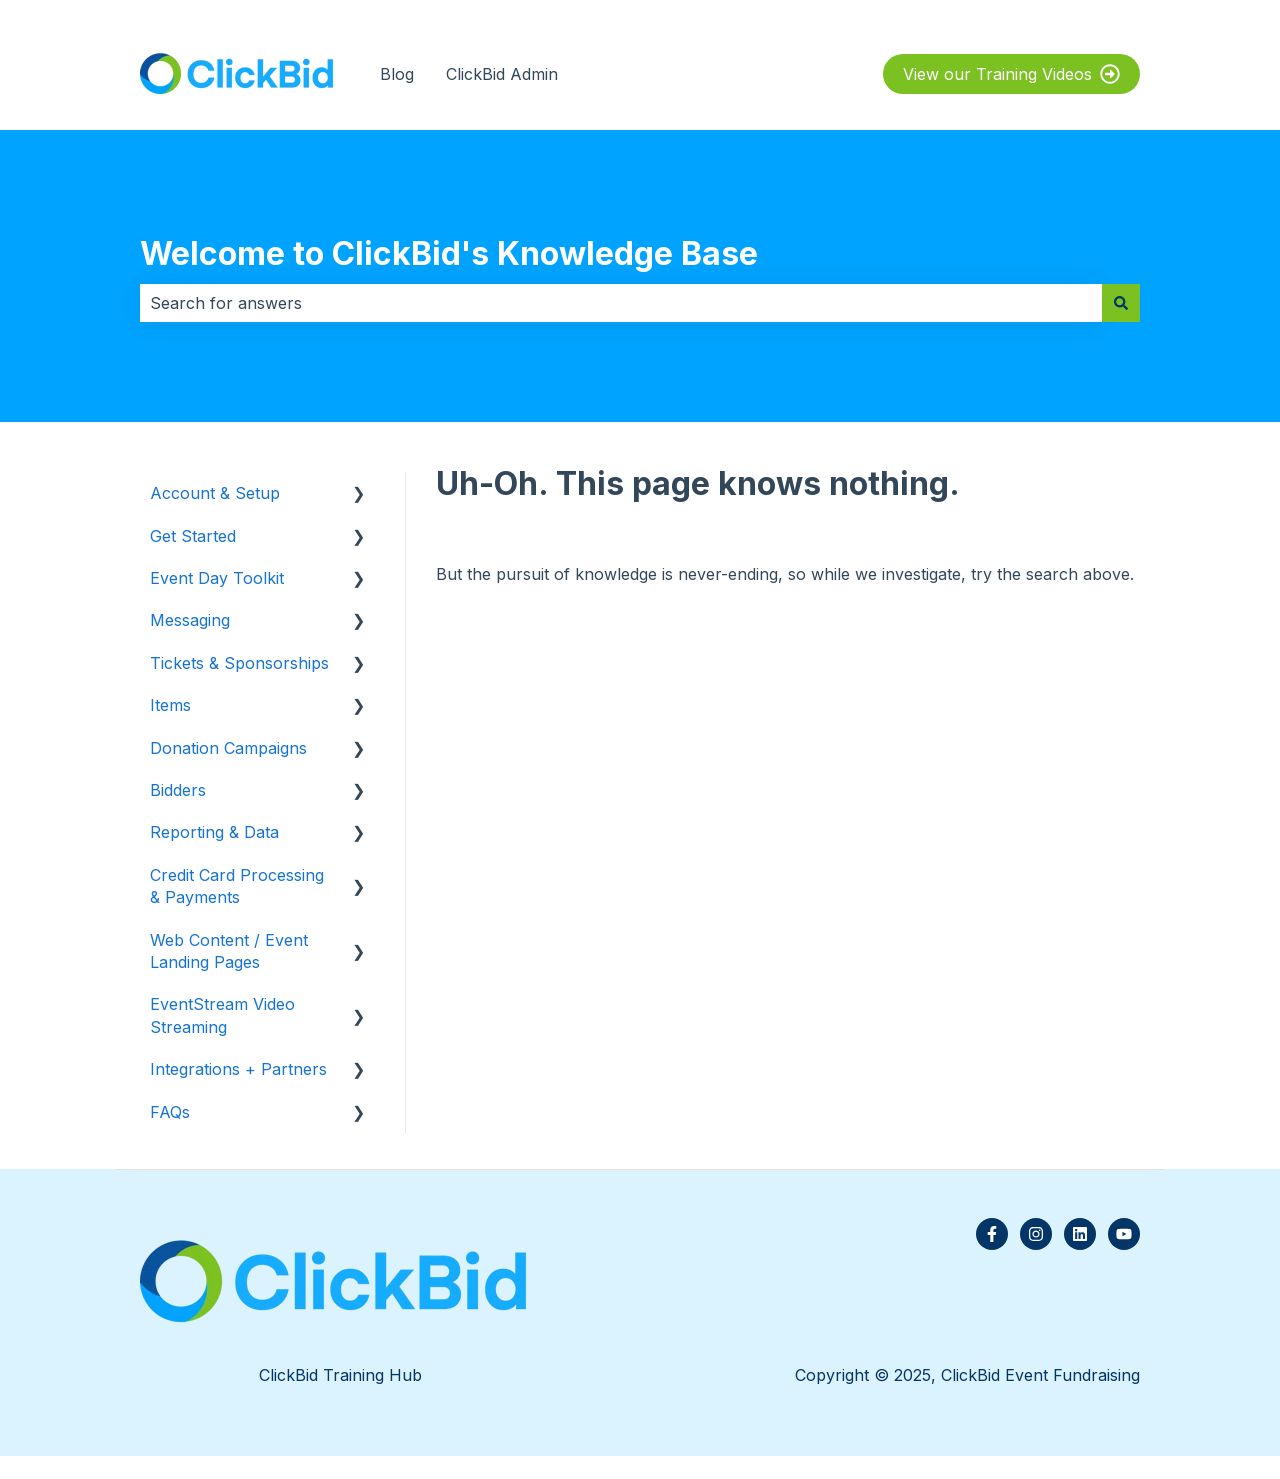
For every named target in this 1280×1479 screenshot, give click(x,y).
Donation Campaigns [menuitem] (228, 748)
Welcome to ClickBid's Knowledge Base (449, 253)
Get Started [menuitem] (193, 536)
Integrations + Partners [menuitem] (238, 1069)
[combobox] (621, 303)
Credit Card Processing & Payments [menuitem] (237, 886)
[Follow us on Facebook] (992, 1234)
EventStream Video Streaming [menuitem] (222, 1015)
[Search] (1121, 303)
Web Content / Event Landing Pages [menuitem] (229, 951)
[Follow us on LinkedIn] (1080, 1234)
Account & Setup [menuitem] (215, 493)
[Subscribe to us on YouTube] (1124, 1234)
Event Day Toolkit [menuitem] (217, 578)
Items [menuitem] (170, 705)
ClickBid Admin (502, 74)
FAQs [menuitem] (170, 1112)
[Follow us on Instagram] (1036, 1234)
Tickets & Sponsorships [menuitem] (239, 663)
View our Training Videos (1011, 74)
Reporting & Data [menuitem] (214, 832)
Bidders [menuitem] (178, 790)
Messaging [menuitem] (190, 620)
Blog (397, 74)
